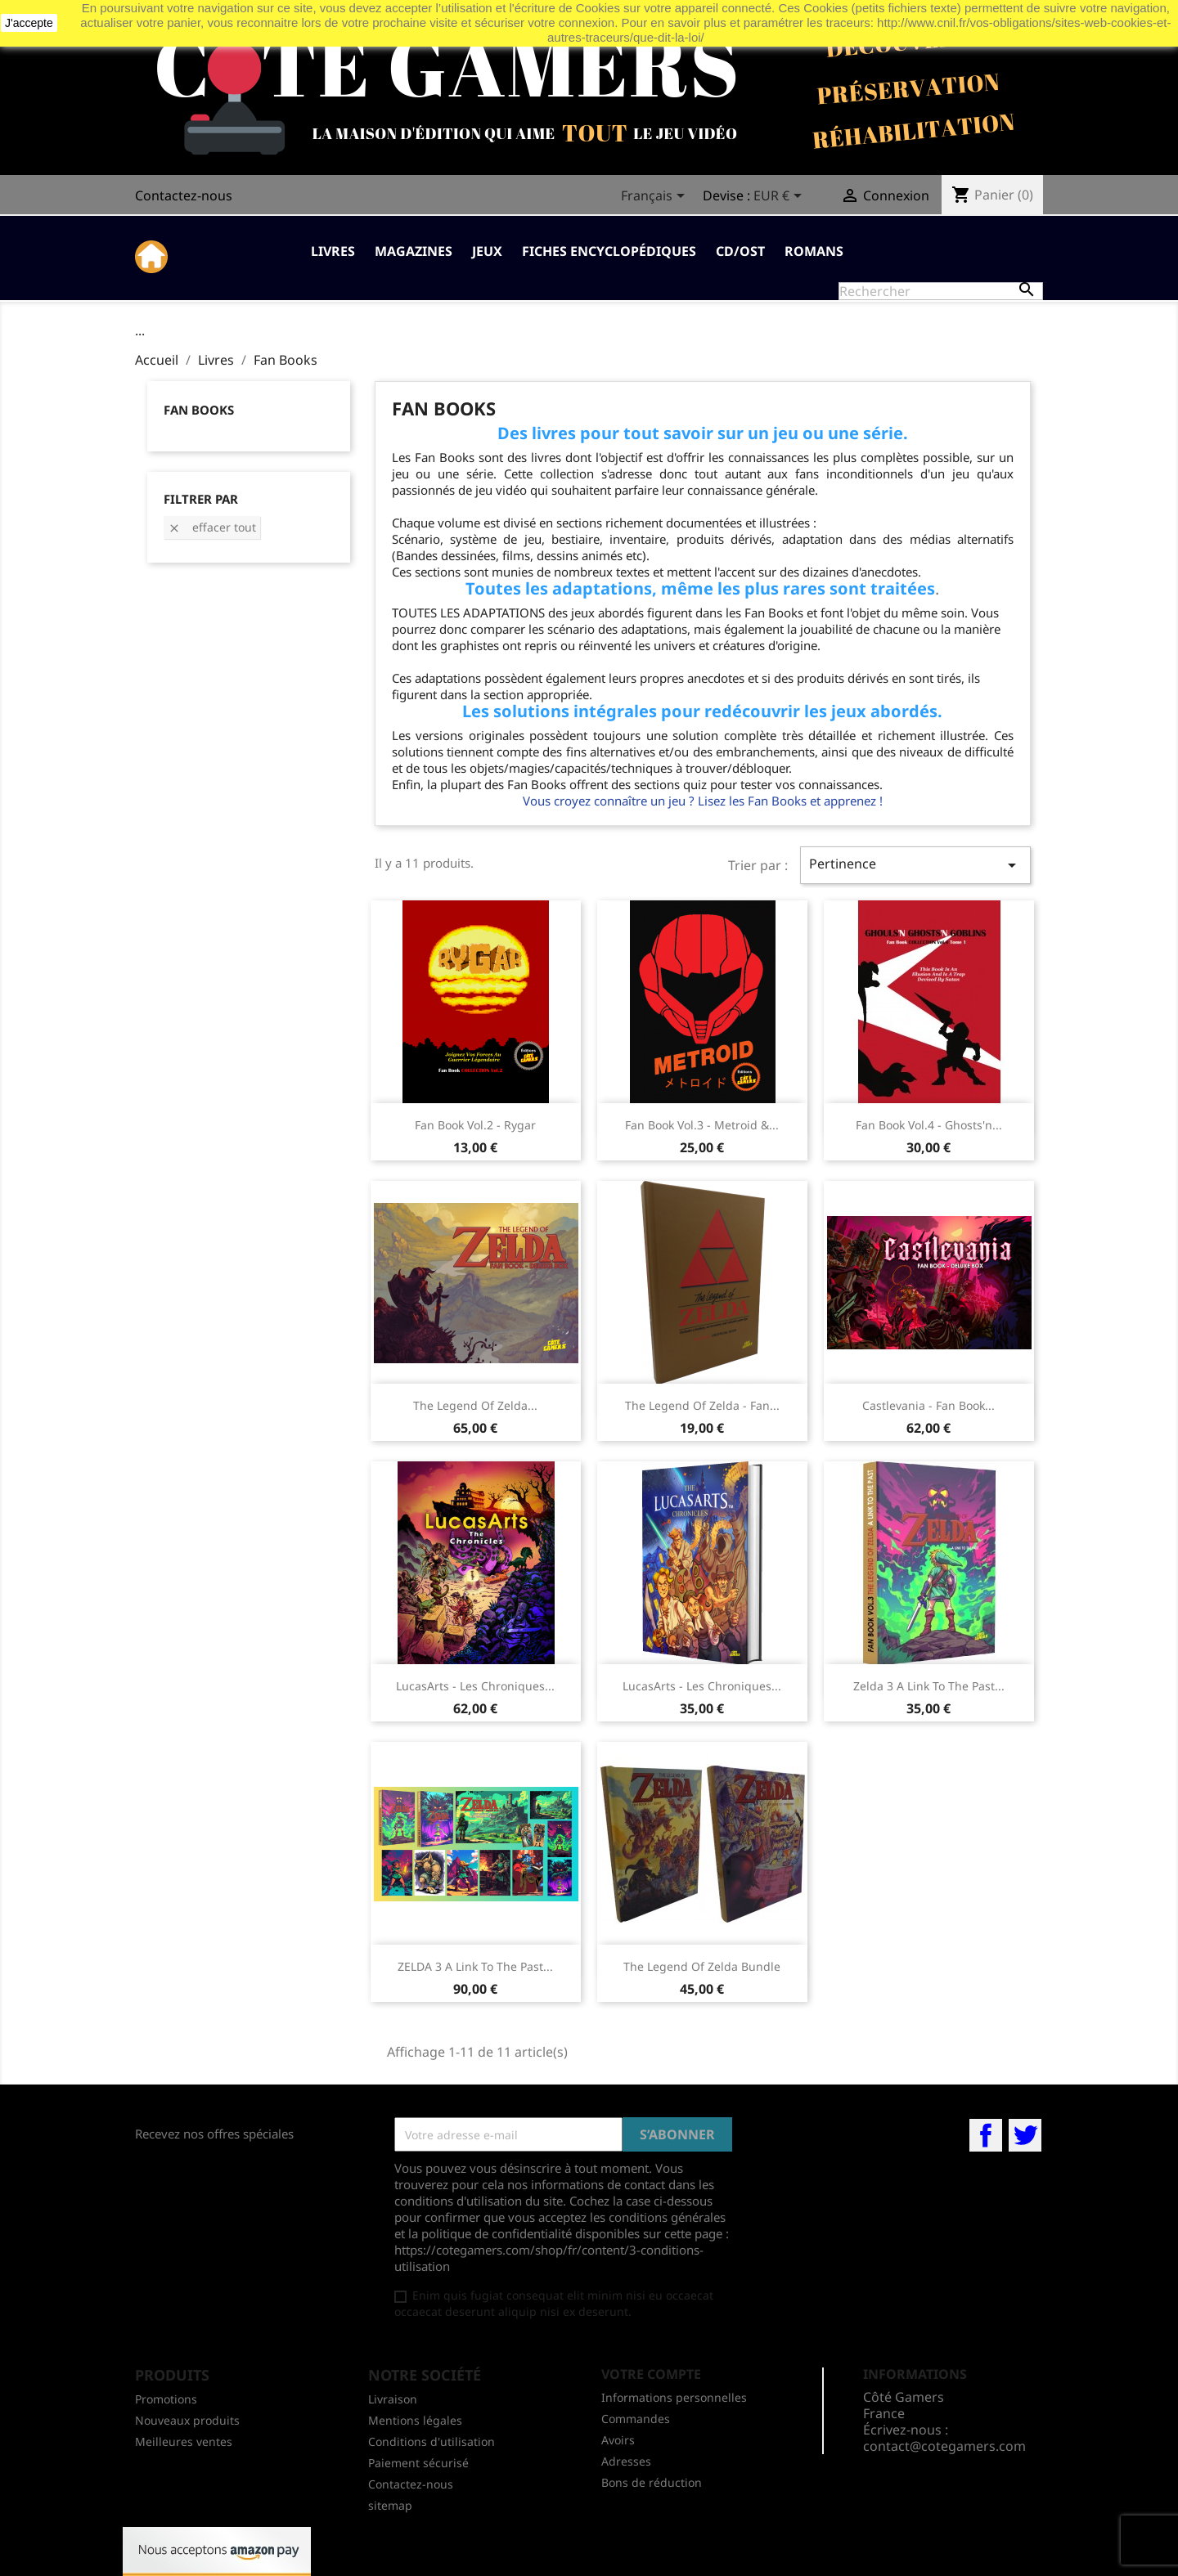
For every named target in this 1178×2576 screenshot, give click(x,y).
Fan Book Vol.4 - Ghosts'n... (929, 1125)
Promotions (166, 2399)
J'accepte (29, 22)
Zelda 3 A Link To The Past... (929, 1686)
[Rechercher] (941, 291)
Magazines (413, 251)
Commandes (635, 2418)
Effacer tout (212, 527)
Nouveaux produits (187, 2420)
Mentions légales (415, 2420)
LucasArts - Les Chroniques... (475, 1686)
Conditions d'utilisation (431, 2441)
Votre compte (651, 2374)
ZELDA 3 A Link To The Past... (475, 1966)
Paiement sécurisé (418, 2463)
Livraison (392, 2399)
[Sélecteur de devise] (780, 197)
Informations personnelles (674, 2397)
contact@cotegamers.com (944, 2446)
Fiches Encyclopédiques (609, 251)
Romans (814, 251)
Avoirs (618, 2440)
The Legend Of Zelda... (475, 1405)
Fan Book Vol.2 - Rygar (475, 1125)
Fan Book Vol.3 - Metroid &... (702, 1125)
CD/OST (740, 251)
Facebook (985, 2135)
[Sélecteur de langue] (655, 197)
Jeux (487, 251)
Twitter (1025, 2135)
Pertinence (915, 865)
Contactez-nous (183, 195)
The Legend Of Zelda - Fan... (702, 1405)
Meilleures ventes (183, 2441)
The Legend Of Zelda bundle (701, 1966)
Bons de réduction (651, 2482)
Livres (333, 251)
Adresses (626, 2461)
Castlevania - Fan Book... (928, 1405)
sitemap (390, 2505)
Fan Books (199, 410)
